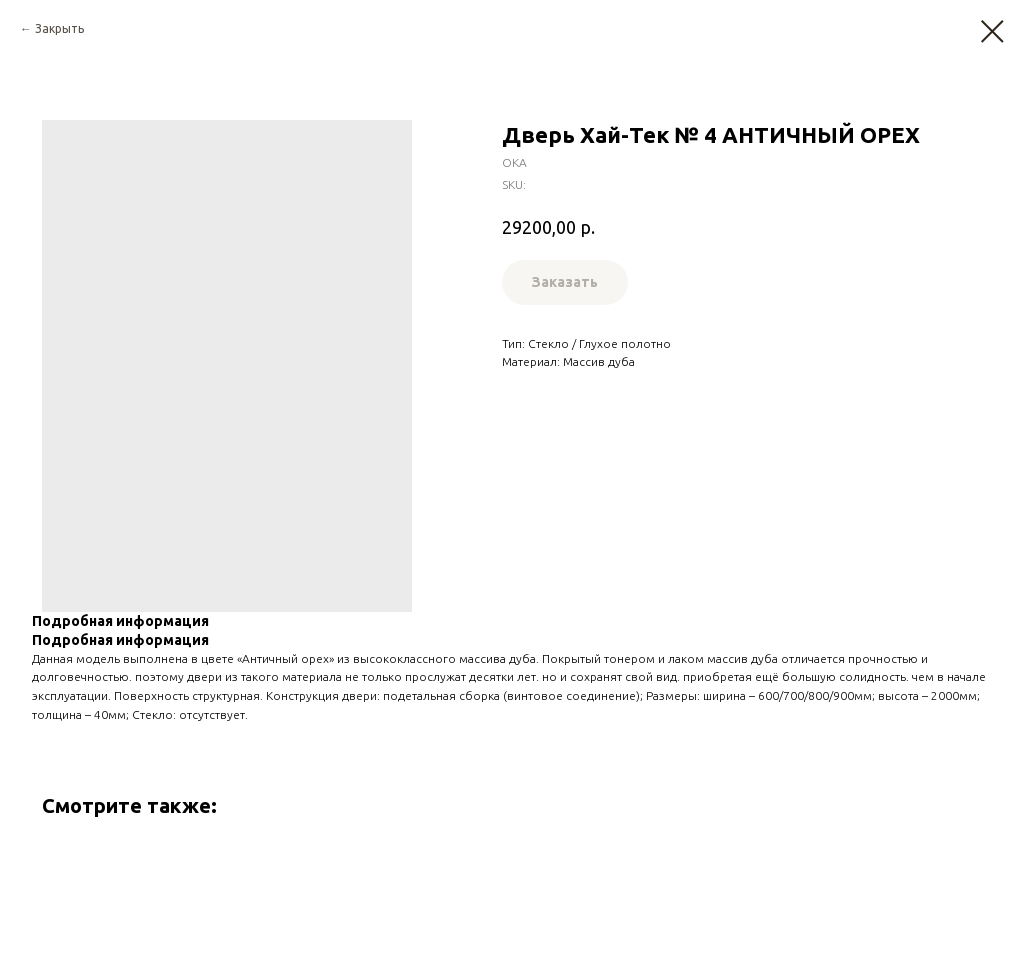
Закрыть (59, 28)
